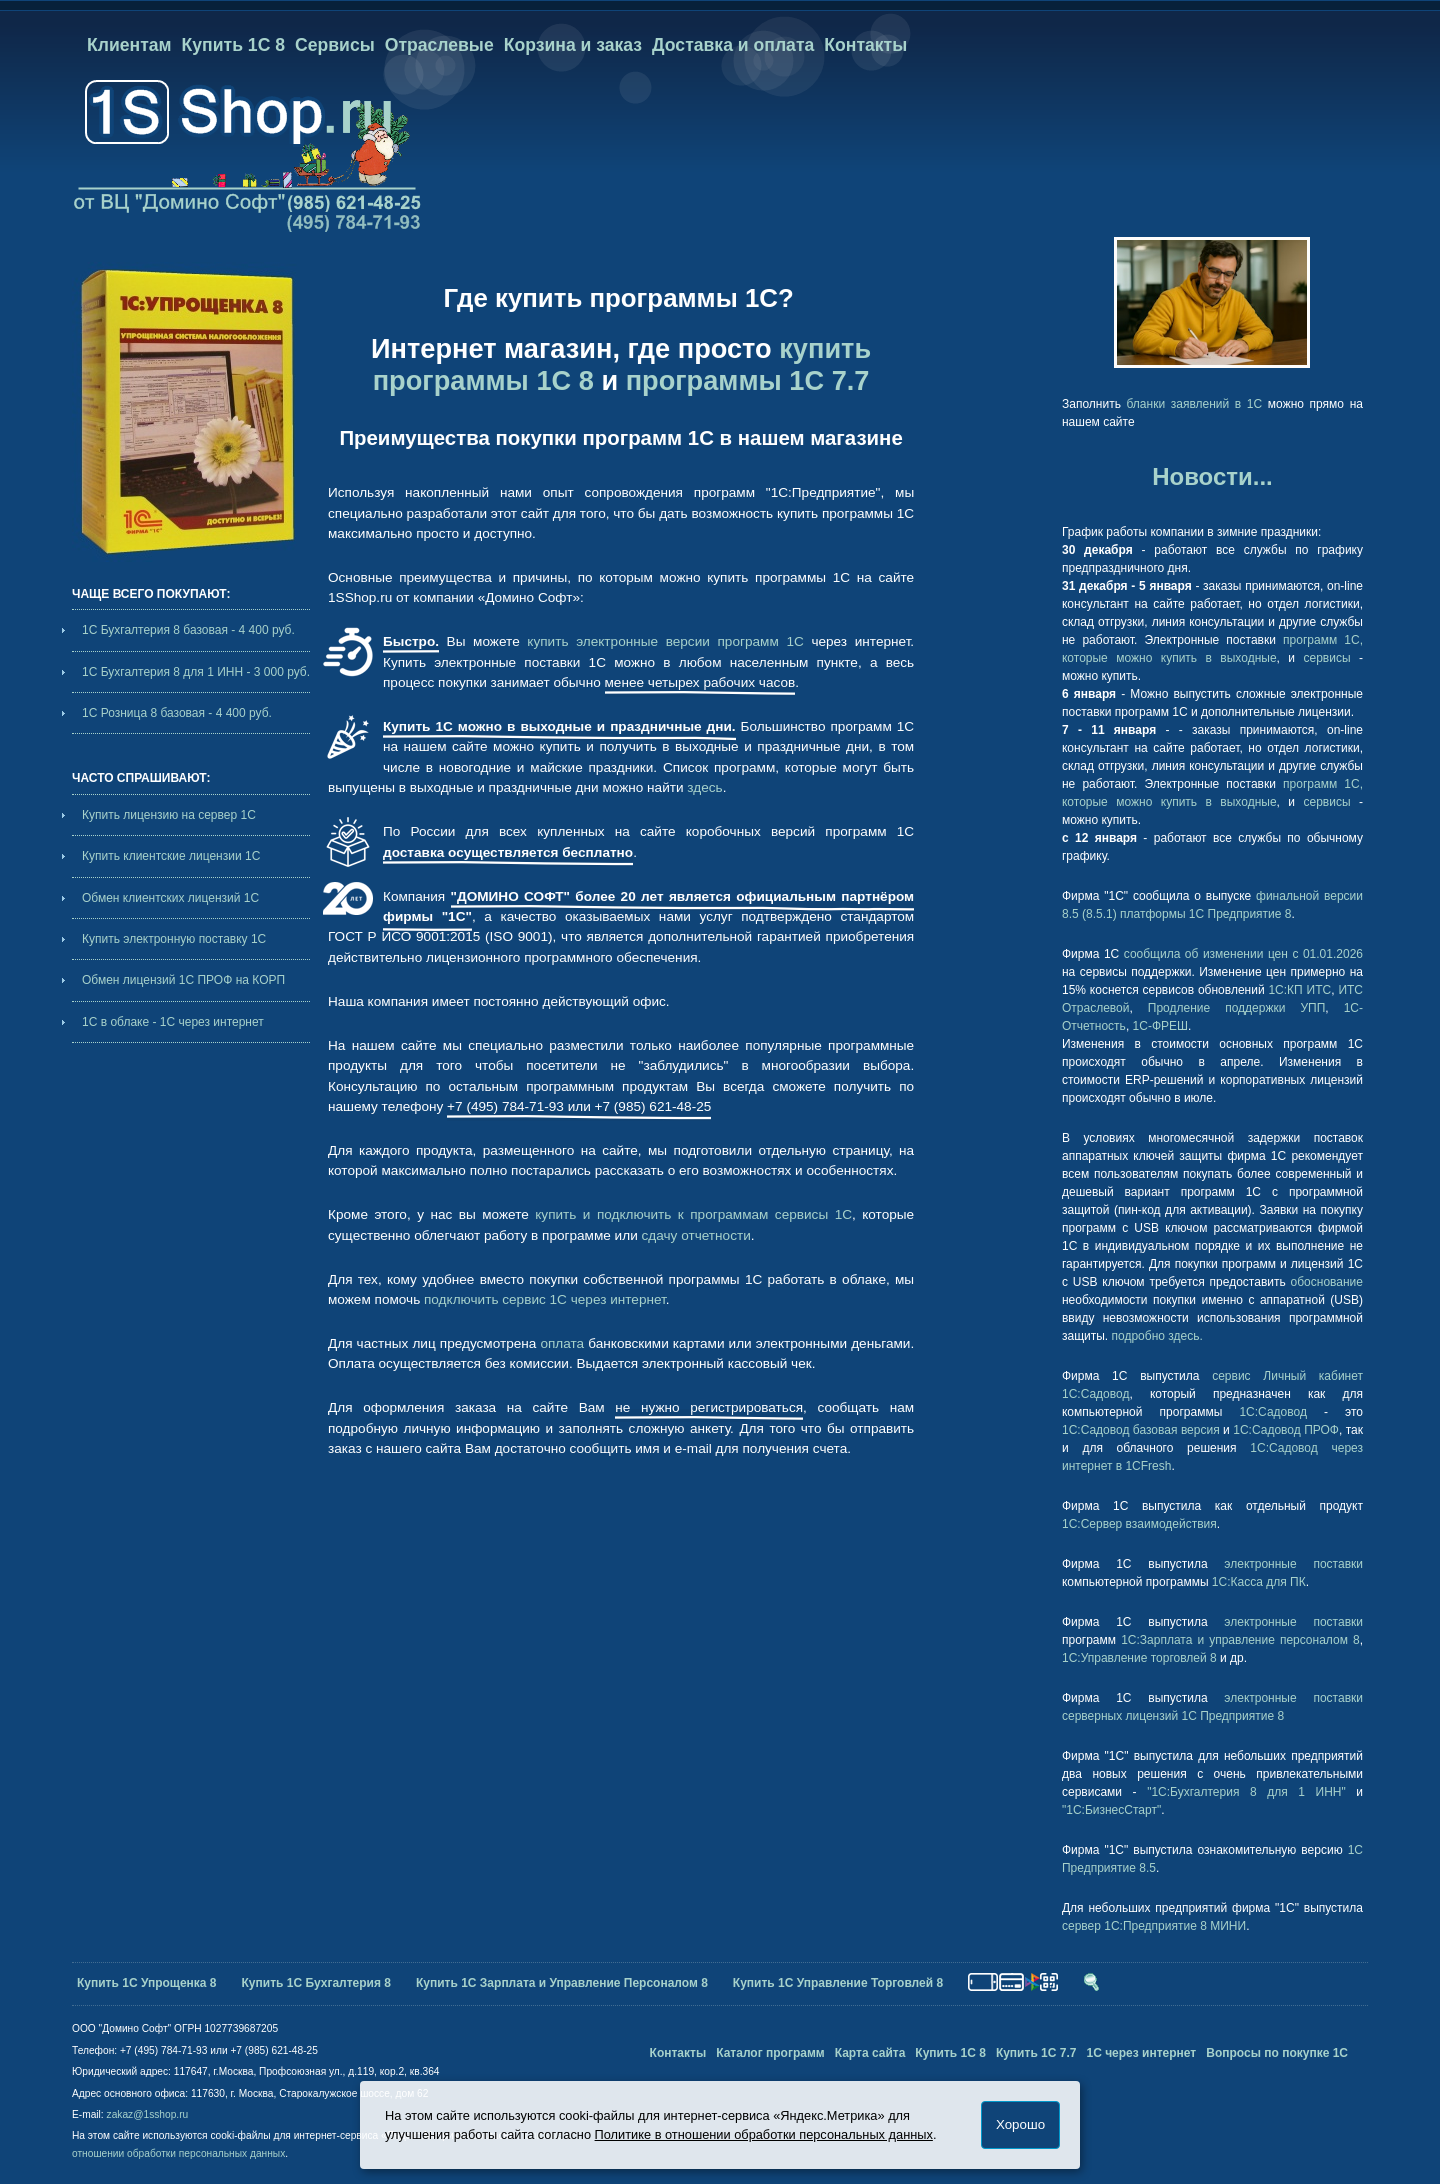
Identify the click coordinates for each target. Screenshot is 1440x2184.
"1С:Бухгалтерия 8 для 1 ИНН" (1246, 1792)
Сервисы (335, 45)
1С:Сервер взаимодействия (1139, 1524)
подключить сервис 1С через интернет (545, 1299)
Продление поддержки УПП (1237, 1008)
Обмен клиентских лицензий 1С (170, 898)
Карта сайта (870, 2053)
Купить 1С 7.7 (1036, 2053)
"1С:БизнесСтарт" (1111, 1810)
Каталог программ (770, 2053)
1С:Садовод (1272, 1412)
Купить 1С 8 (233, 45)
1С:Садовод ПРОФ (1286, 1430)
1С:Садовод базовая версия (1141, 1430)
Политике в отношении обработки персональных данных (764, 2134)
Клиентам (129, 45)
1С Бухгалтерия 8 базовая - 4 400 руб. (188, 630)
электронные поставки (1293, 1564)
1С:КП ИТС (1299, 990)
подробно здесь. (1157, 1336)
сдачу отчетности (696, 1235)
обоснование (1327, 1282)
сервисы (1326, 658)
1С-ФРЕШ (1160, 1026)
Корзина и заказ (573, 45)
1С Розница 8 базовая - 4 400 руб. (177, 713)
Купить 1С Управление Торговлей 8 (838, 1983)
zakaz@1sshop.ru (148, 2114)
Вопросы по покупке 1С (1277, 2053)
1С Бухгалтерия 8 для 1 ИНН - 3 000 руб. (196, 672)
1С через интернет (1141, 2053)
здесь (704, 787)
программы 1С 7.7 (748, 380)
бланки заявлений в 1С (1195, 404)
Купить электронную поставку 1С (174, 939)
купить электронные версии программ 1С (665, 641)
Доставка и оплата (733, 45)
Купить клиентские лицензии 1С (171, 856)
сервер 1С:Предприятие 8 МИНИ (1154, 1926)
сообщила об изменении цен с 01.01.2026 (1243, 954)
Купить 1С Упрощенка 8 (147, 1983)
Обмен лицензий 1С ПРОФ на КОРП (183, 980)
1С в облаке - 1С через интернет (173, 1022)
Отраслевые (439, 45)
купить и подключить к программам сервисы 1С (693, 1214)
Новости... (1212, 476)
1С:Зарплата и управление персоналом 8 (1240, 1640)
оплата (562, 1343)
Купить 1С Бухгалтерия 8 (316, 1983)
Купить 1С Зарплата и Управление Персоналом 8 (562, 1983)
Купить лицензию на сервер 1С (169, 815)
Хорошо (1020, 2124)
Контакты (865, 45)
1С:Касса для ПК (1259, 1582)
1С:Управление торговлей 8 (1139, 1658)
